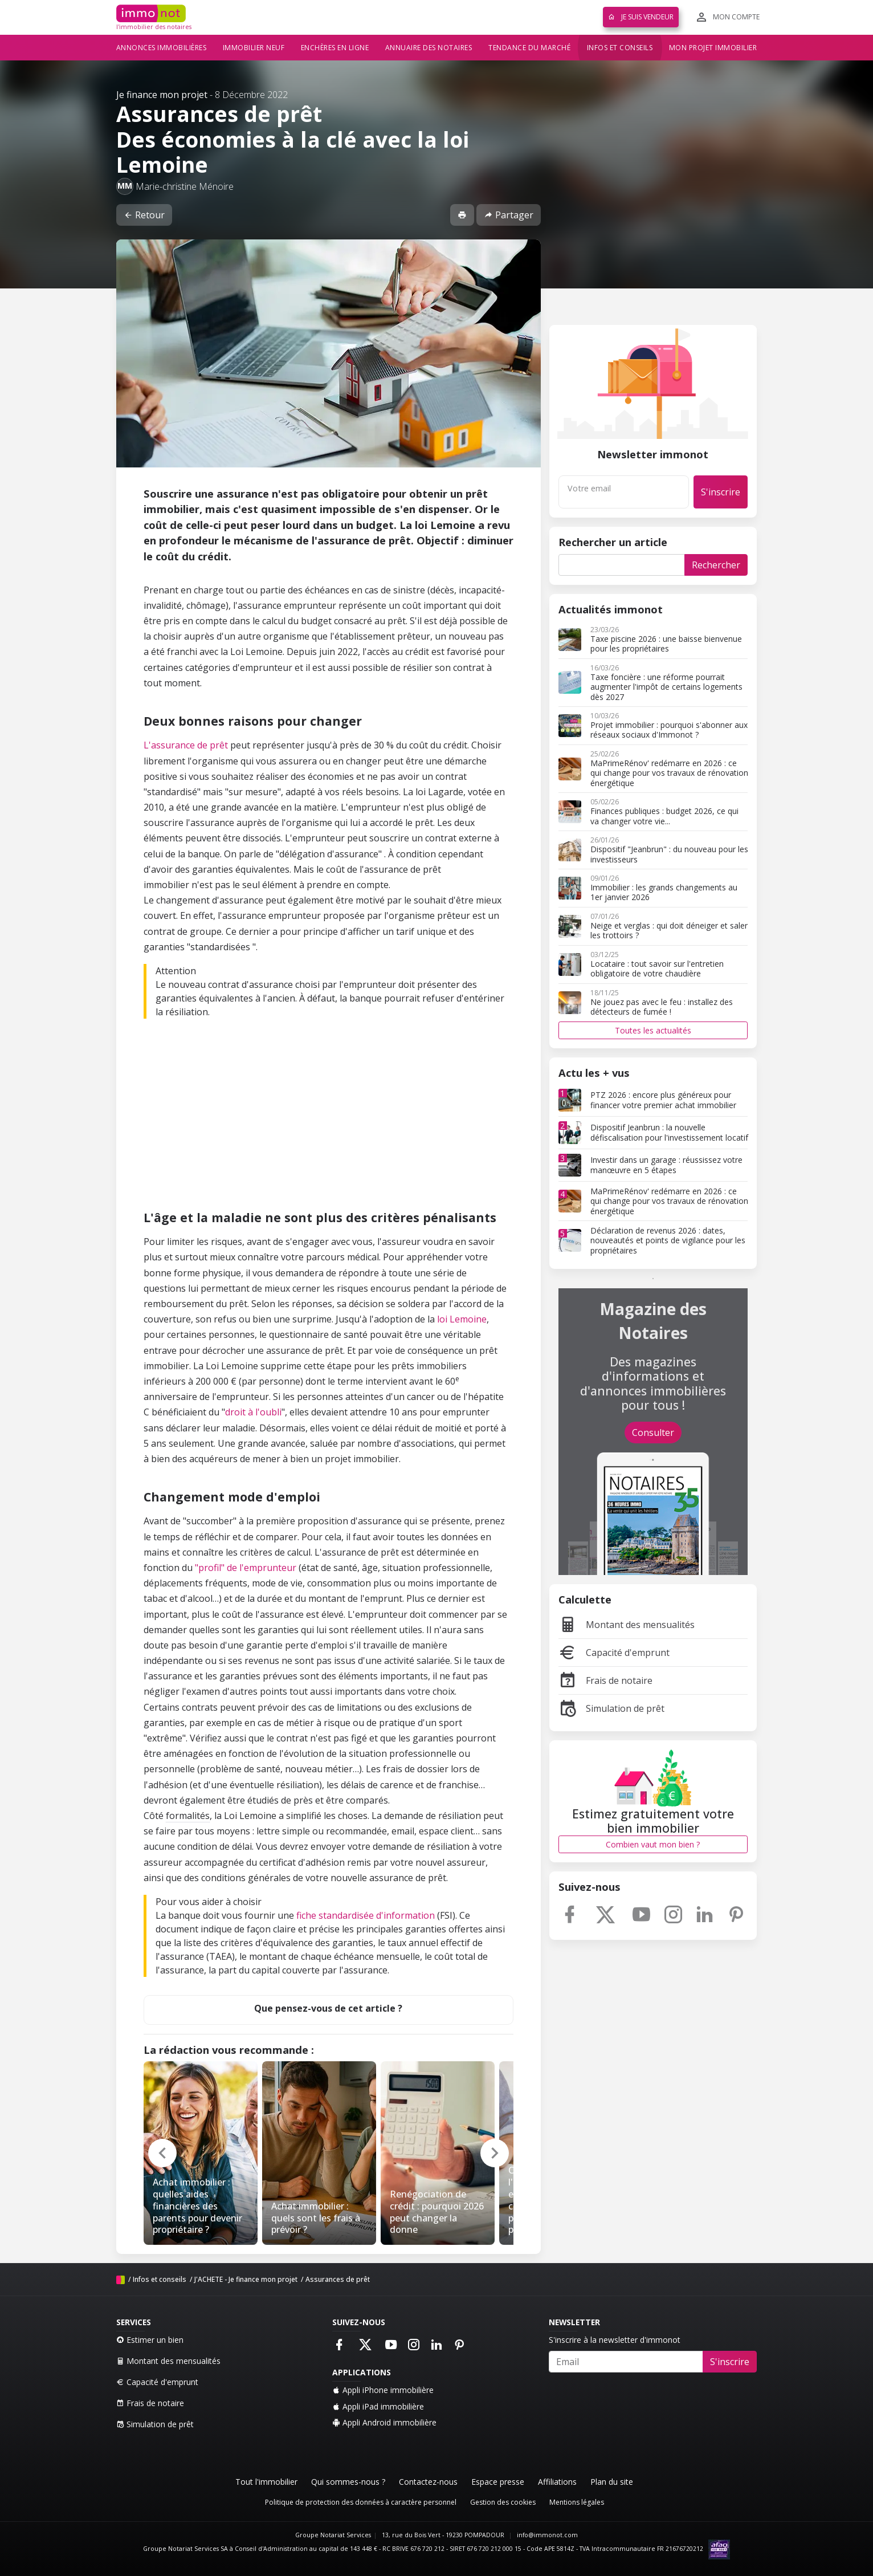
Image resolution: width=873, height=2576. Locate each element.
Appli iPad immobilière (378, 2406)
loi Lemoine (462, 1319)
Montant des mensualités (626, 1624)
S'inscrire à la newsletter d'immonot (614, 2339)
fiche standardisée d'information (365, 1915)
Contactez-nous (428, 2481)
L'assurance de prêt (186, 745)
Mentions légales (576, 2502)
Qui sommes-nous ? (348, 2481)
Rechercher (716, 565)
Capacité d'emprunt (614, 1652)
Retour (144, 215)
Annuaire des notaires (428, 47)
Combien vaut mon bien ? (653, 1844)
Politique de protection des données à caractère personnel (360, 2502)
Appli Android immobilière (384, 2422)
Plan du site (611, 2481)
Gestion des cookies (503, 2502)
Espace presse (497, 2481)
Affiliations (557, 2481)
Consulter (653, 1432)
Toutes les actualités (653, 1030)
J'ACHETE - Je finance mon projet (245, 2279)
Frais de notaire (605, 1680)
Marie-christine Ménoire (185, 186)
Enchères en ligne (335, 47)
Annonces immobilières (161, 47)
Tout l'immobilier (266, 2481)
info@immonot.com (547, 2535)
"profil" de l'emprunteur (245, 1567)
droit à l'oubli (253, 1412)
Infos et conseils (620, 47)
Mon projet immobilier (713, 47)
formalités (188, 1815)
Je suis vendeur (641, 17)
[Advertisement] (328, 1117)
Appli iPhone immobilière (383, 2389)
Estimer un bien (149, 2339)
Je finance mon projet (161, 94)
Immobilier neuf (254, 47)
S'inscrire (720, 492)
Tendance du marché (529, 47)
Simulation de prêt (611, 1708)
